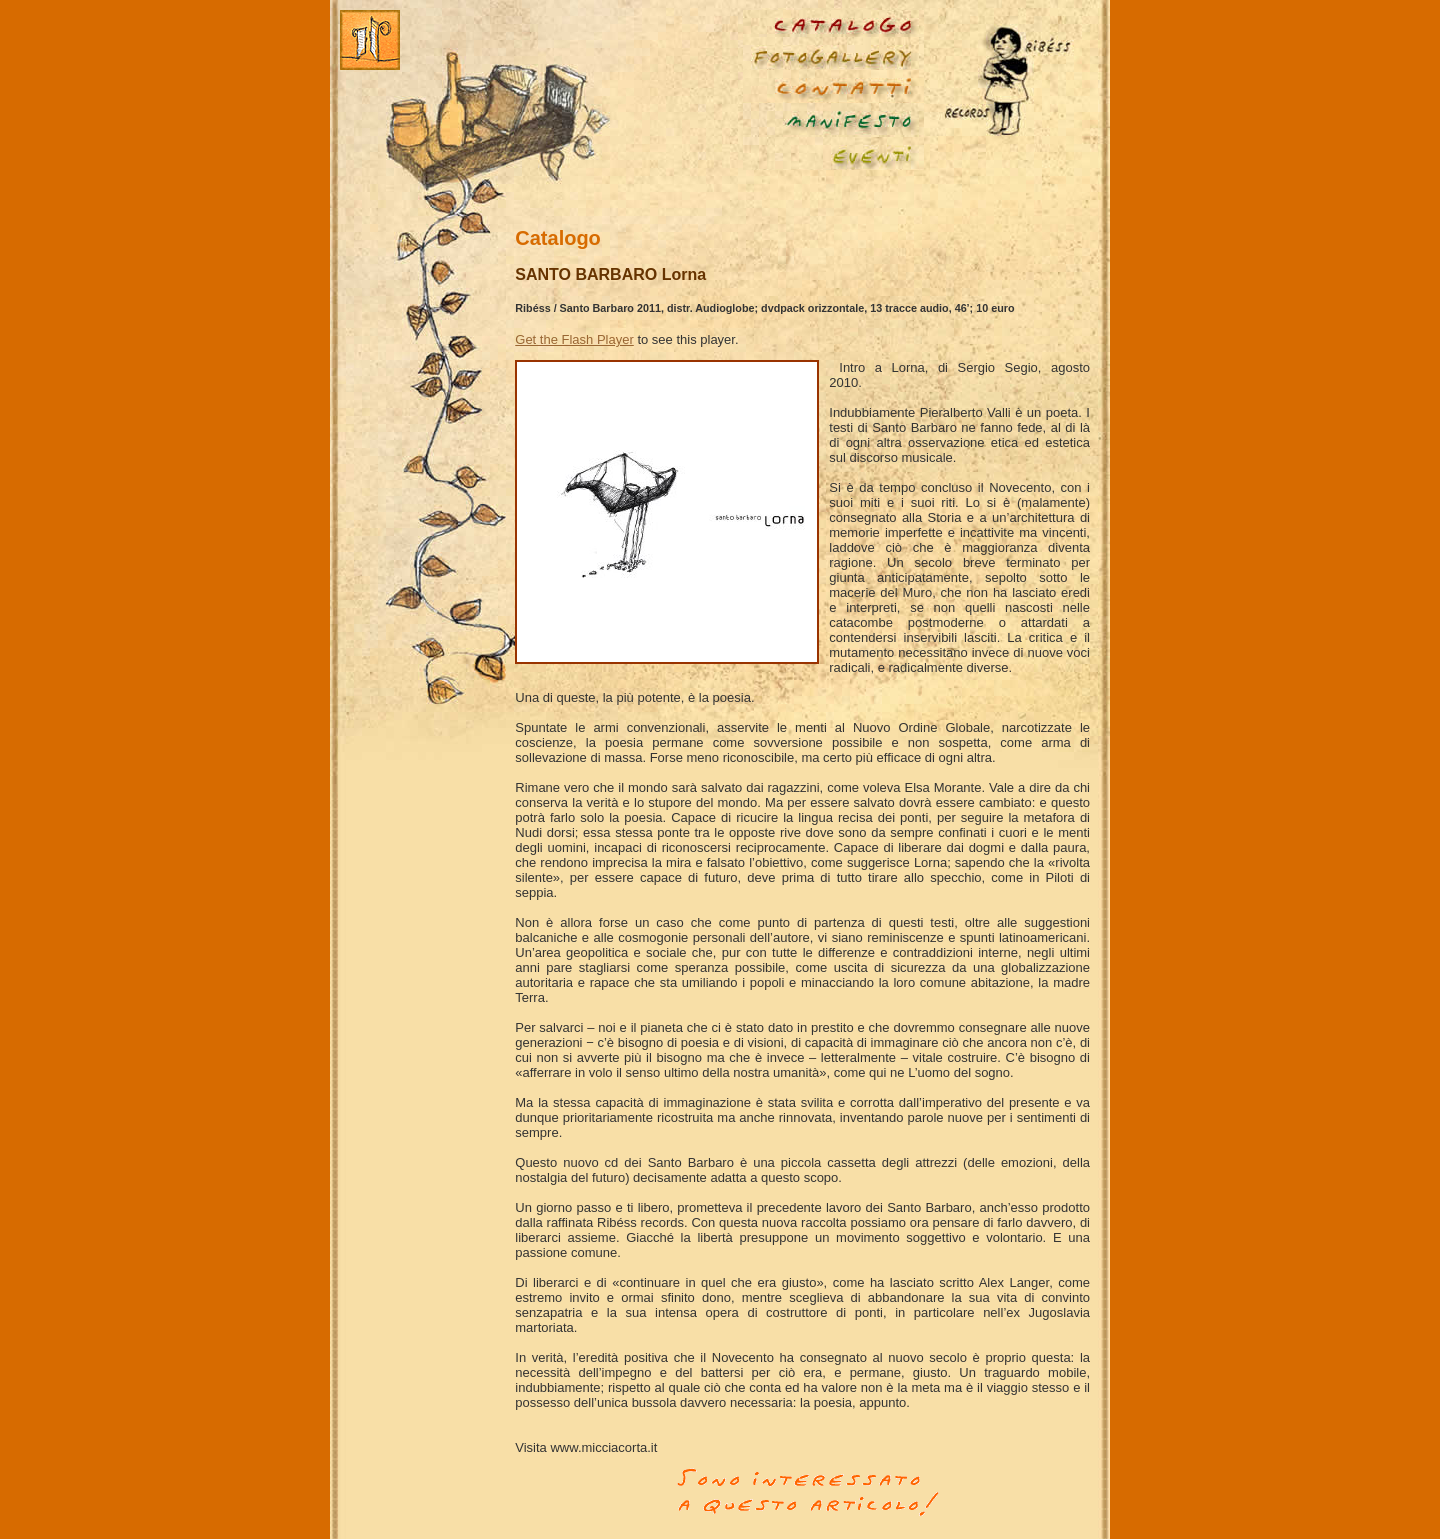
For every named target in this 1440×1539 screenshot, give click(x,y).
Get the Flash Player (574, 339)
